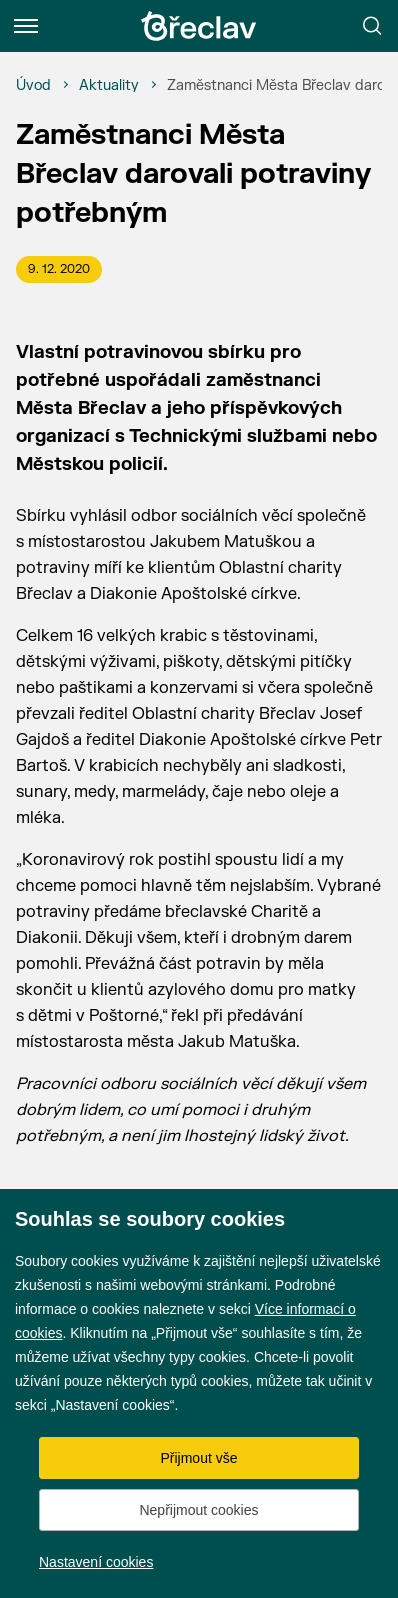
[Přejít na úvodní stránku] (199, 26)
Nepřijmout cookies (198, 1510)
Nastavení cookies (96, 1562)
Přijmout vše (198, 1458)
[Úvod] (33, 86)
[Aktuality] (109, 86)
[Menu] (26, 26)
